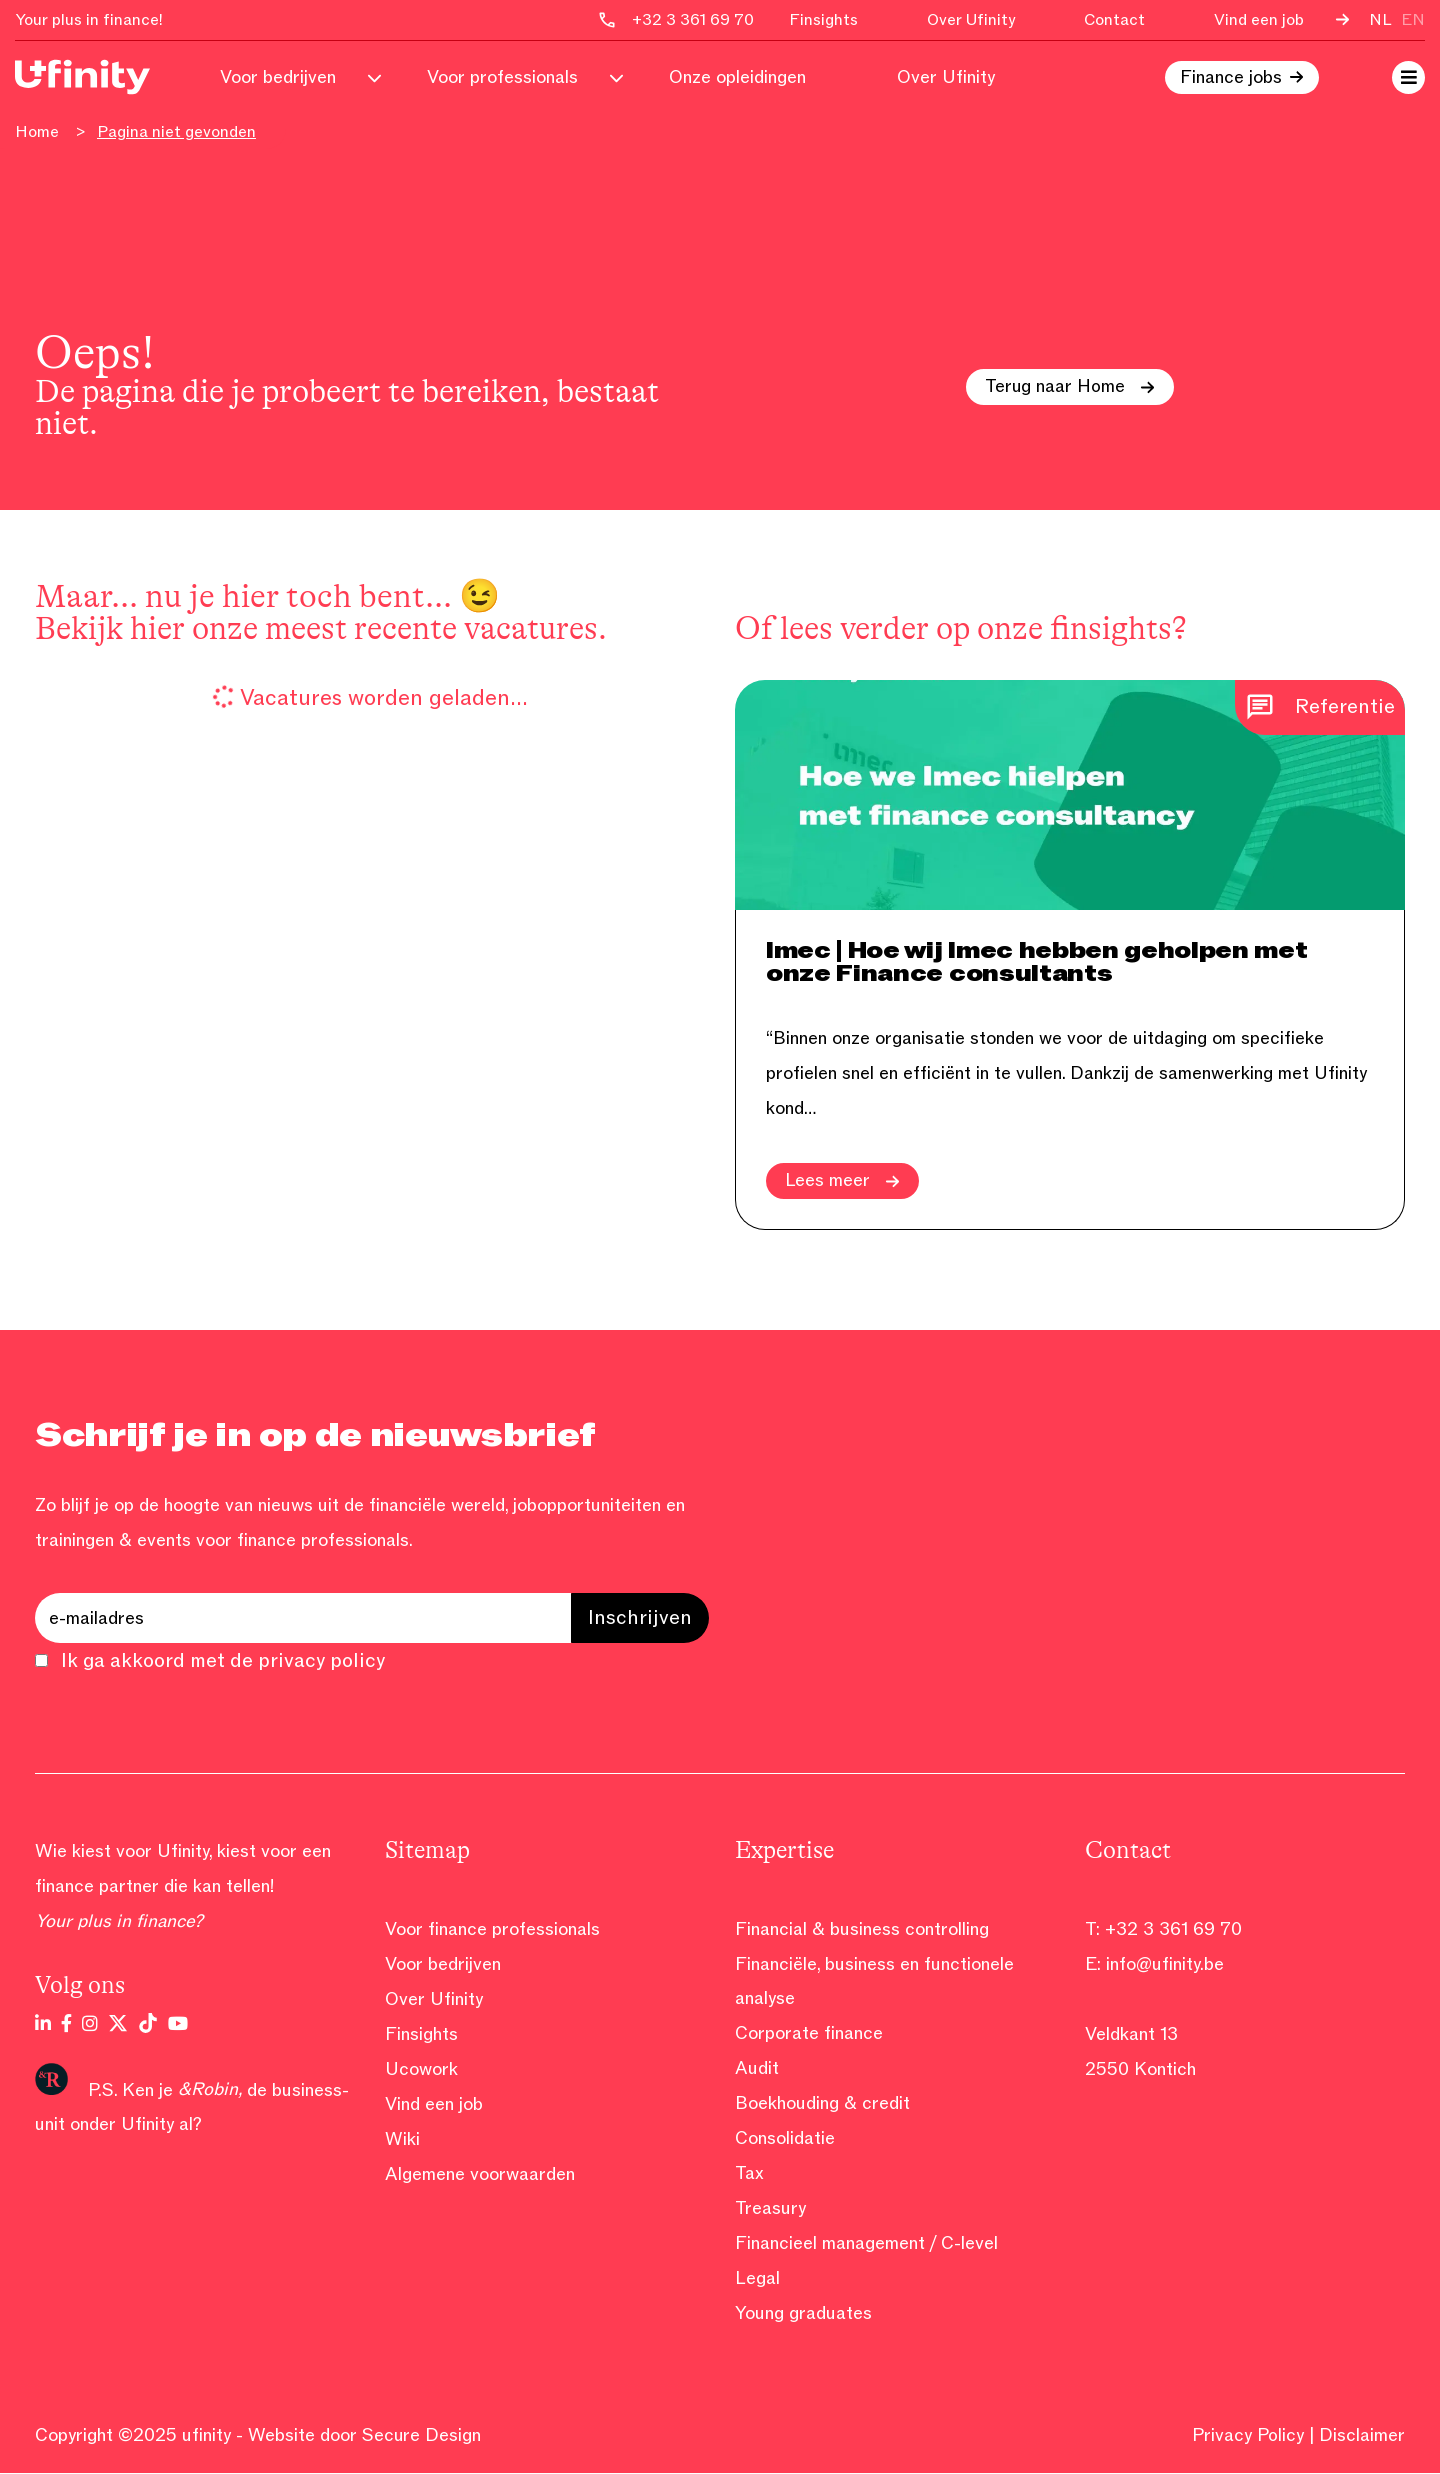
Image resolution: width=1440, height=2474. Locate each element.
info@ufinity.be (1165, 1964)
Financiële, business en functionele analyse (874, 1981)
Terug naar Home (1070, 387)
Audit (757, 2069)
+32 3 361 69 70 (1173, 1929)
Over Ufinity (971, 20)
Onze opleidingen (737, 78)
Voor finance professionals (492, 1929)
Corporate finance (809, 2034)
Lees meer (843, 1181)
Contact (1114, 20)
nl (1380, 20)
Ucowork (421, 2069)
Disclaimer (1362, 2436)
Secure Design (422, 2436)
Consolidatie (785, 2139)
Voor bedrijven (278, 78)
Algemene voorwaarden (480, 2174)
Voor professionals (502, 78)
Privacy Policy (1248, 2436)
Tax (749, 2174)
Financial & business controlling (862, 1929)
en (1413, 20)
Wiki (402, 2139)
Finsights (823, 20)
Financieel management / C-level (866, 2244)
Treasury (770, 2209)
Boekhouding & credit (822, 2104)
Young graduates (803, 2314)
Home (37, 133)
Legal (757, 2279)
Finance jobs (1231, 78)
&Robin (208, 2089)
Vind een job (1259, 20)
